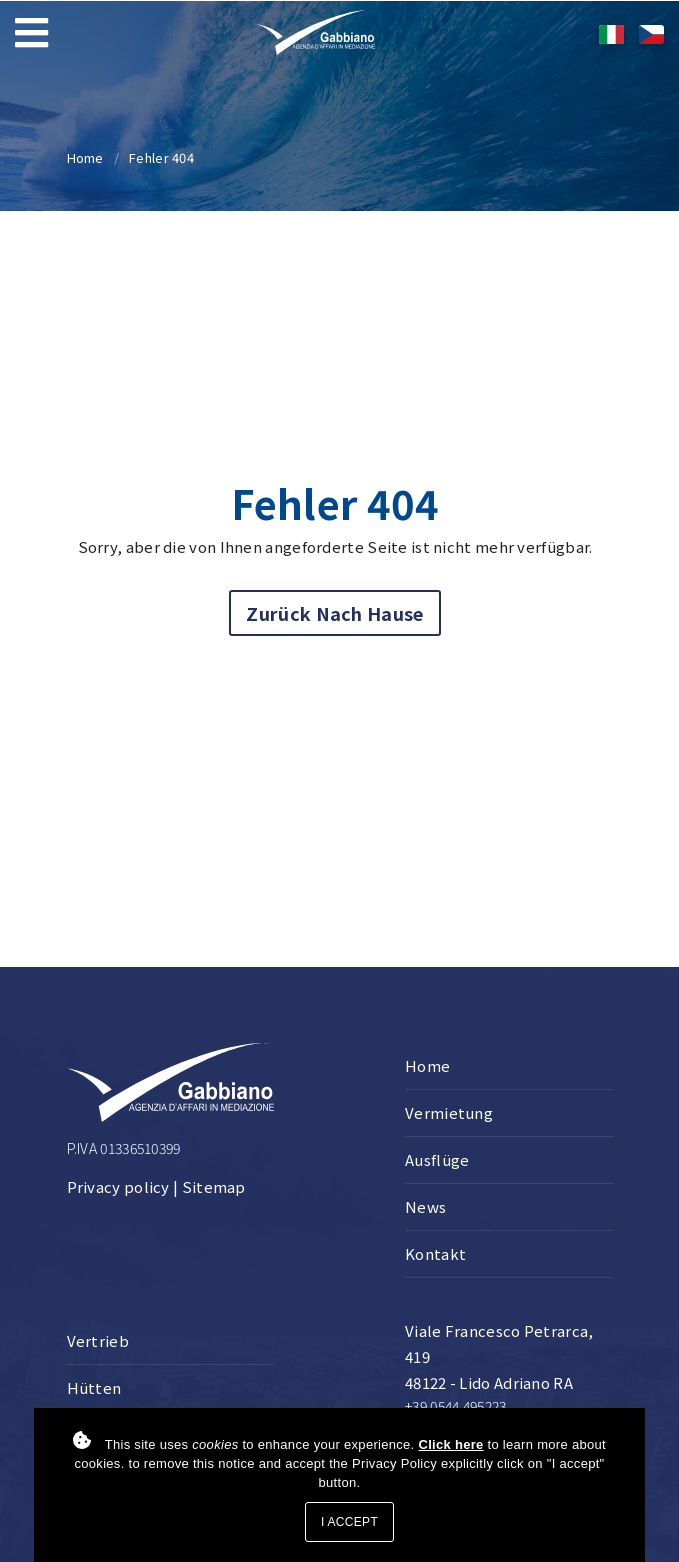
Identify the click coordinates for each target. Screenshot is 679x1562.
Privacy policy (118, 1186)
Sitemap (214, 1186)
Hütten (94, 1387)
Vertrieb (98, 1340)
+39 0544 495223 (456, 1406)
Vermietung (449, 1112)
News (425, 1206)
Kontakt (435, 1253)
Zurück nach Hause (334, 613)
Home (85, 157)
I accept (349, 1522)
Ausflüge (437, 1159)
